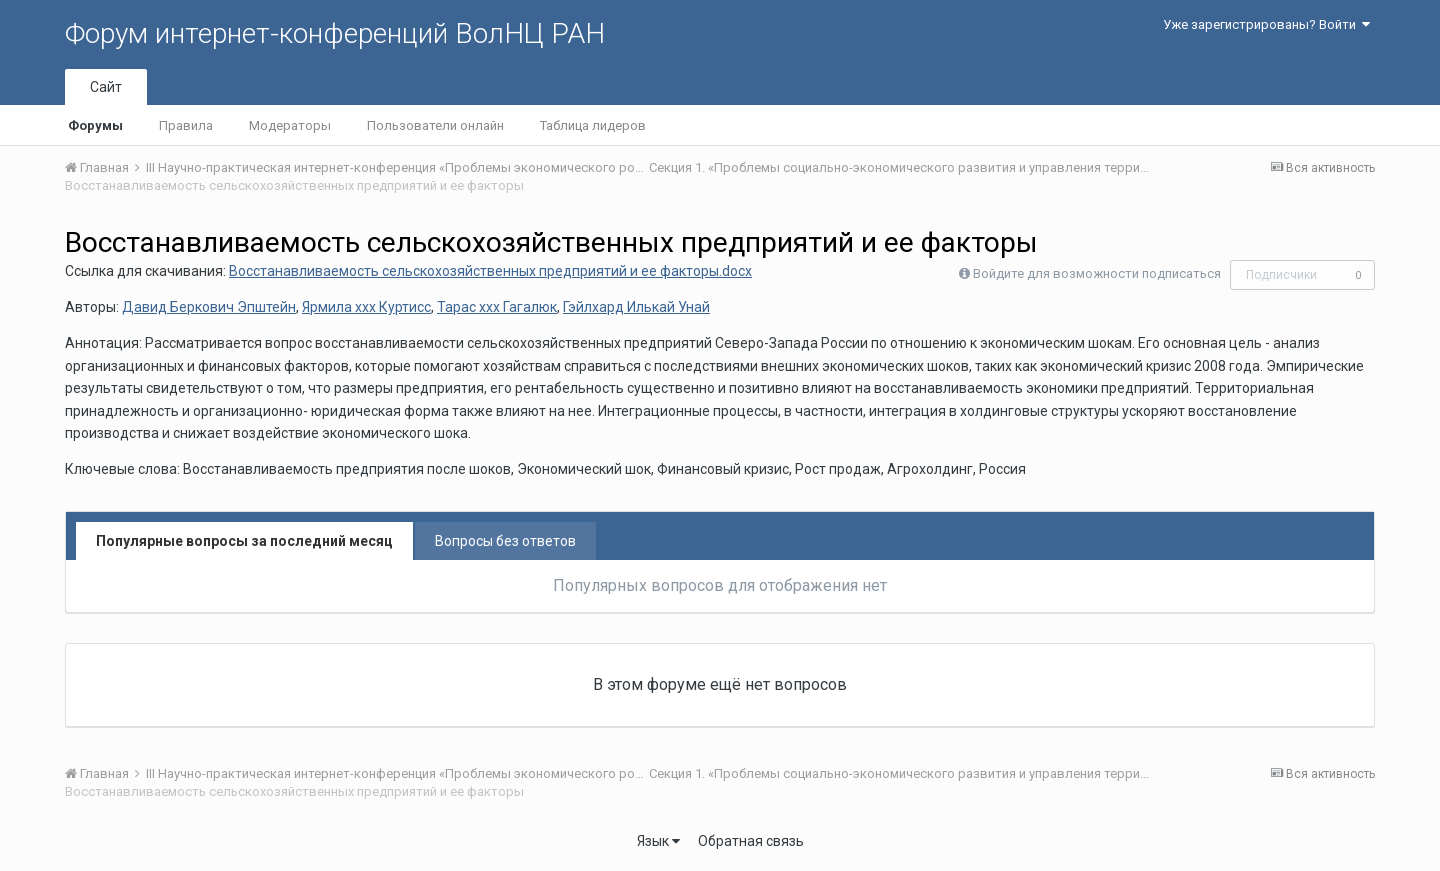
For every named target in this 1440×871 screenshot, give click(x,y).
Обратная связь (751, 841)
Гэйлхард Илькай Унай (636, 307)
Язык (658, 841)
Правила (186, 125)
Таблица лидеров (593, 125)
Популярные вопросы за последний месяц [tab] (244, 541)
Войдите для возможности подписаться (1097, 273)
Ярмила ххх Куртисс (366, 307)
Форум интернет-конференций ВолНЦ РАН (335, 33)
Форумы (95, 125)
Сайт (106, 87)
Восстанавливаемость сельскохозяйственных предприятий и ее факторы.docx (490, 271)
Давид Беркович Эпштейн (209, 307)
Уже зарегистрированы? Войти (1266, 24)
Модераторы (290, 125)
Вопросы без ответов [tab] (505, 541)
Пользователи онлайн (435, 125)
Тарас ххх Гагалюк (497, 307)
